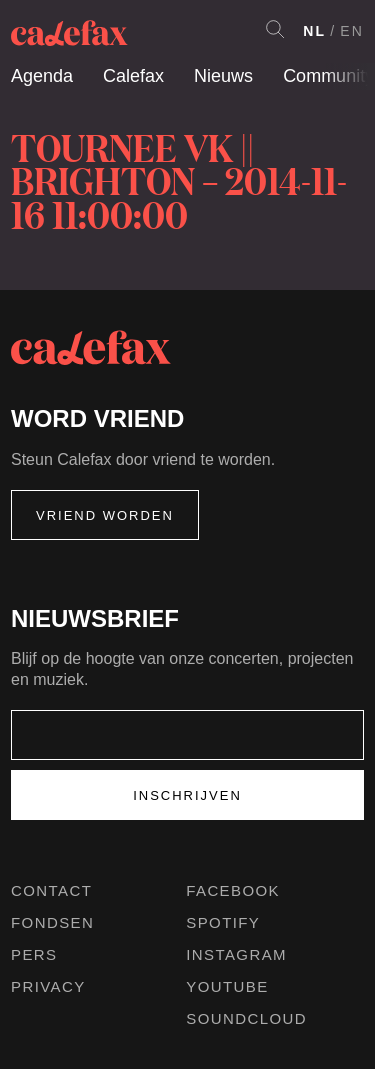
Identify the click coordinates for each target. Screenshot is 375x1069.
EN (352, 31)
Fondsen (52, 922)
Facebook (233, 890)
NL (314, 31)
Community (328, 76)
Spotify (223, 922)
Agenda (42, 76)
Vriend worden (105, 515)
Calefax (133, 76)
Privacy (48, 986)
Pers (34, 954)
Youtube (227, 986)
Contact (51, 890)
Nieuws (223, 76)
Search (275, 29)
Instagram (236, 954)
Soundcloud (246, 1018)
